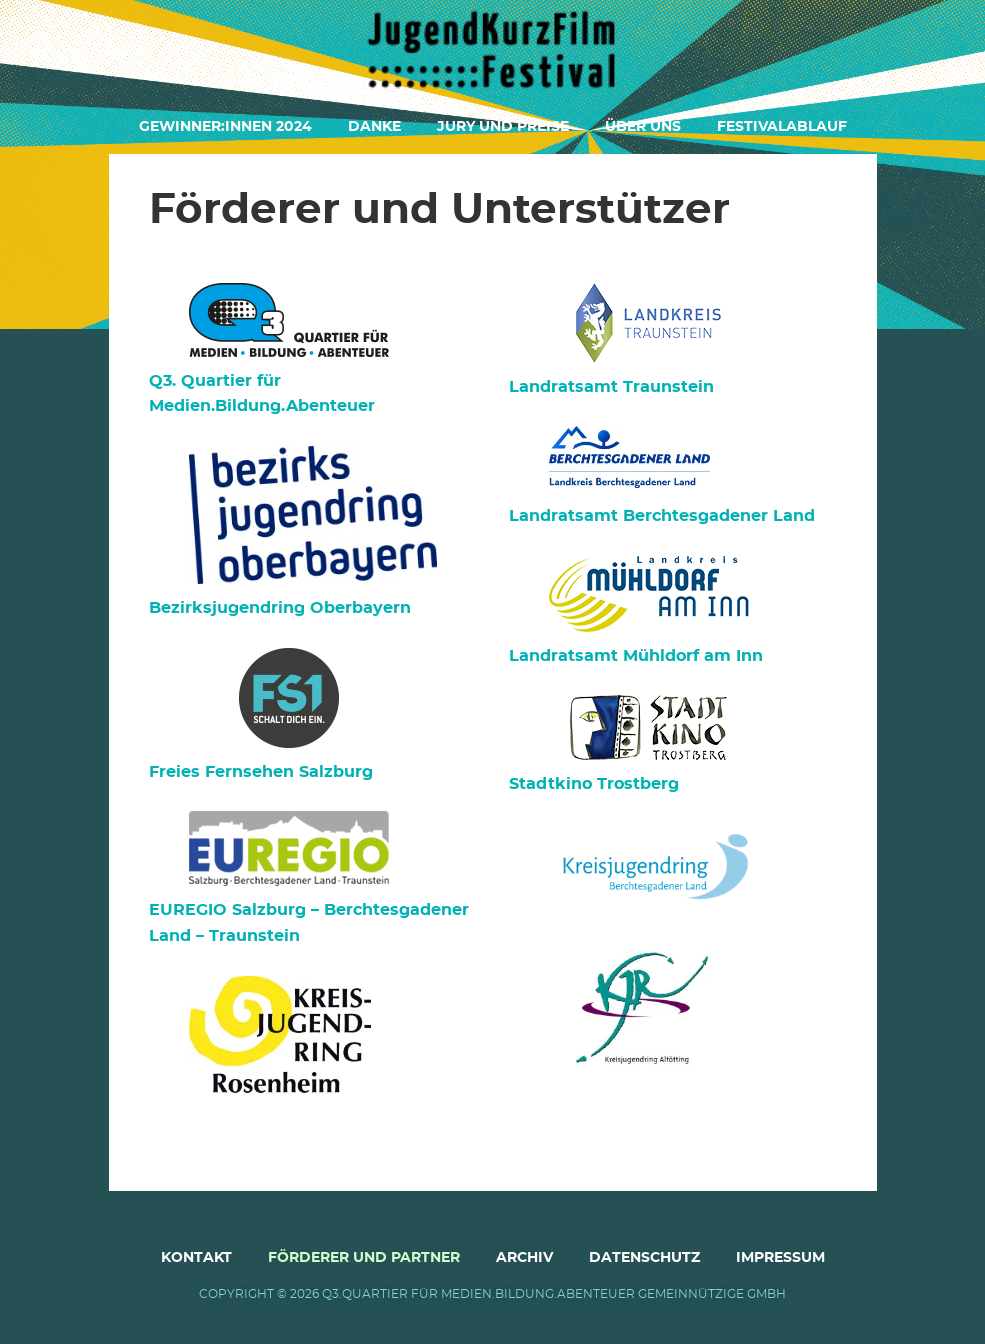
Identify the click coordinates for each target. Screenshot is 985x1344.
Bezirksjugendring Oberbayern (280, 608)
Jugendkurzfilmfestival (493, 50)
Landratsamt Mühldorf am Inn (636, 656)
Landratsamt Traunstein (611, 387)
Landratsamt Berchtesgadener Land (662, 516)
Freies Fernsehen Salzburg (261, 772)
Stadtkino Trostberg (594, 784)
